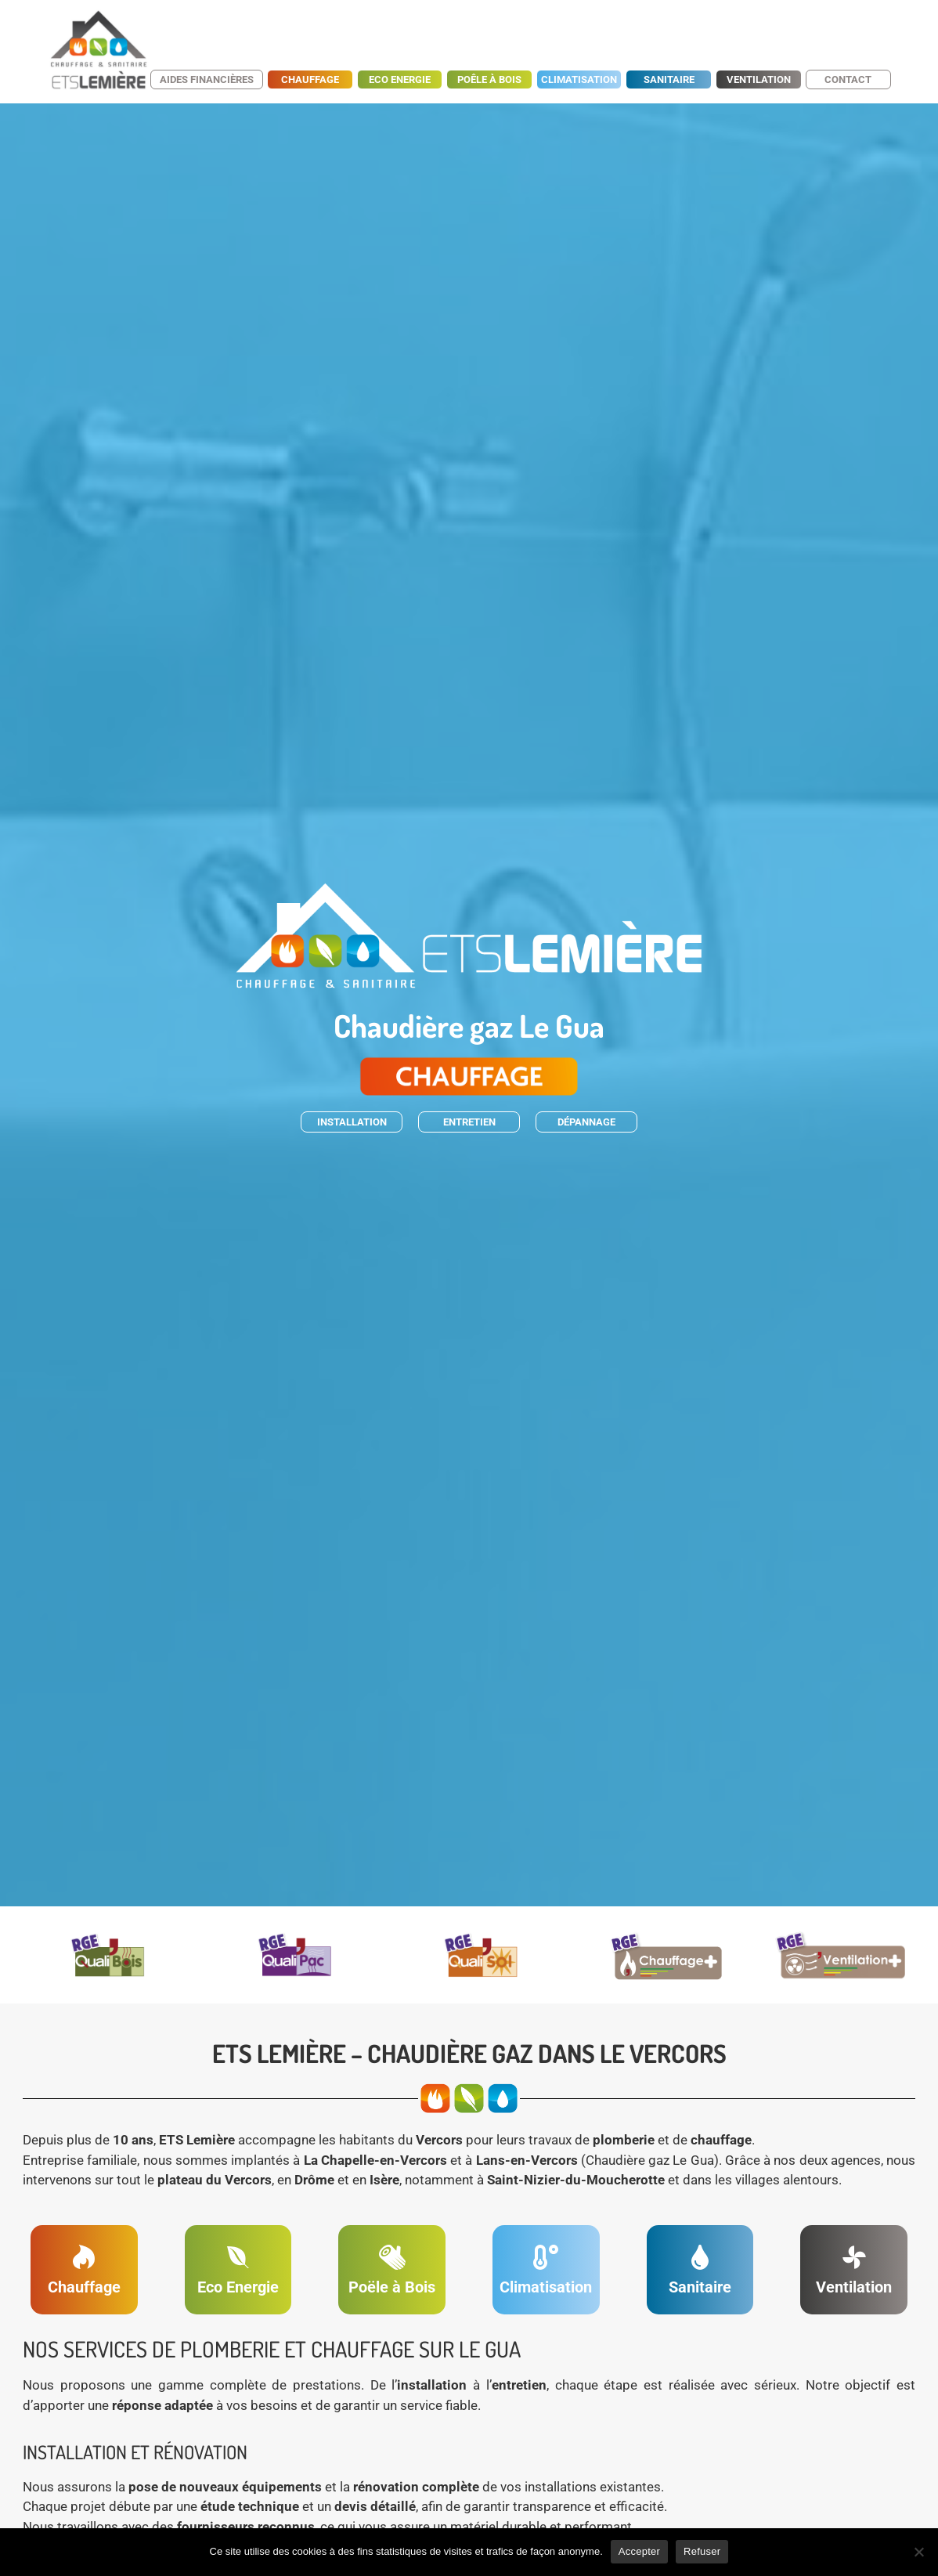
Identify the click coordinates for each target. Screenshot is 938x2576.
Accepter (639, 2551)
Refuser (702, 2551)
